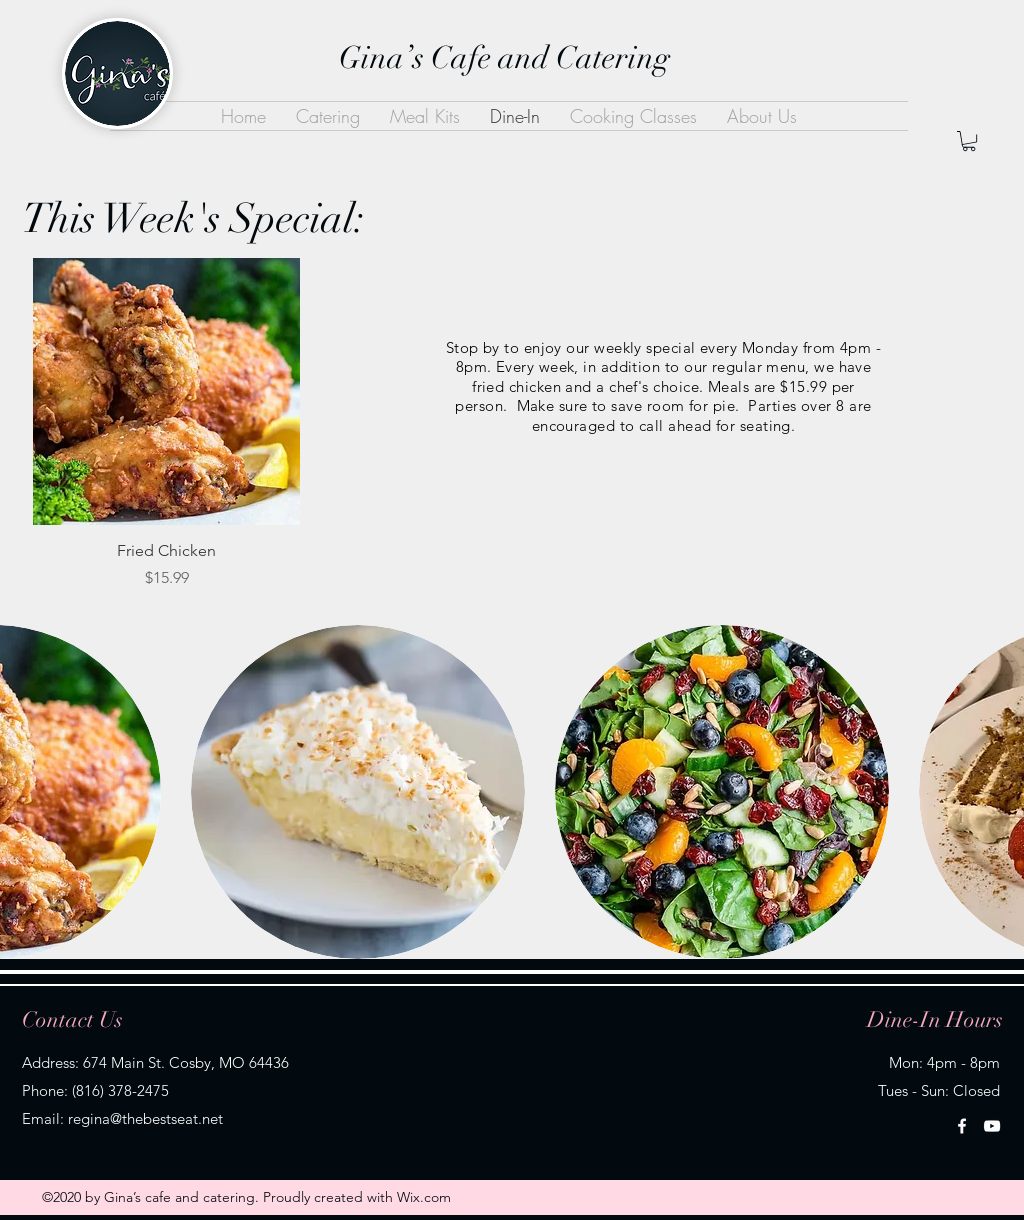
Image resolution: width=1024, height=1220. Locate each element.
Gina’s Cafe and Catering (504, 58)
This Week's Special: (193, 218)
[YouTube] (992, 1126)
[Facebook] (962, 1126)
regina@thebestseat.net (145, 1118)
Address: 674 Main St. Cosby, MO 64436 (155, 1062)
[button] (969, 141)
